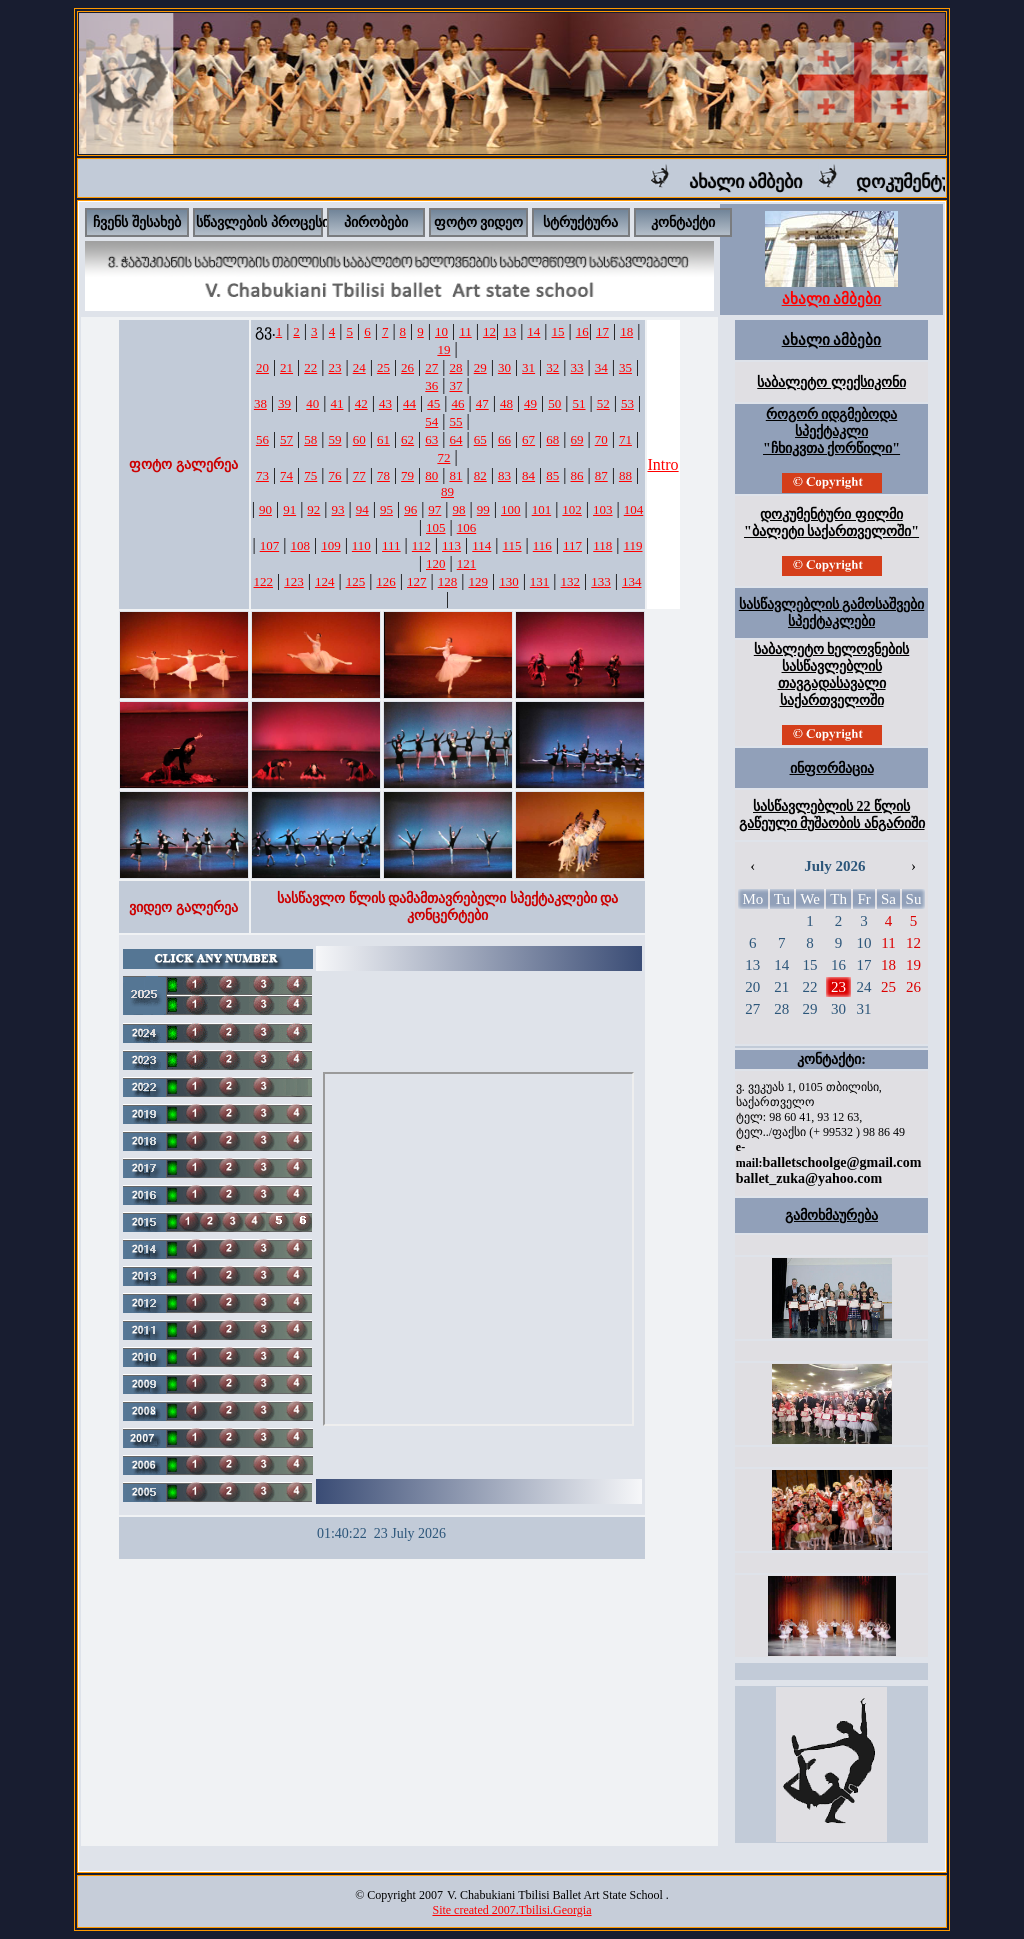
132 (571, 581)
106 (467, 527)
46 (458, 403)
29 (480, 367)
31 (528, 367)
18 (626, 331)
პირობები (376, 222)
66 (504, 439)
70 (601, 439)
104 (634, 509)
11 (465, 331)
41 (336, 403)
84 (528, 475)
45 (433, 403)
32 (552, 367)
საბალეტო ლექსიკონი (831, 382)
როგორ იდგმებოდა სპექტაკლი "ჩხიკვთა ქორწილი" (831, 431)
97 (434, 509)
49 (530, 403)
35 (625, 367)
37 (456, 385)
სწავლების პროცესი (262, 222)
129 (478, 581)
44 (409, 403)
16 (582, 331)
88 (625, 475)
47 (482, 403)
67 (528, 439)
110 (361, 545)
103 (603, 509)
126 (386, 581)
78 (383, 475)
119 (632, 545)
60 (359, 439)
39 (284, 403)
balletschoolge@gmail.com (841, 1162)
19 (443, 349)
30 (504, 367)
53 (627, 403)
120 (436, 563)
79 (407, 475)
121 (467, 563)
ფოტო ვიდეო (479, 222)
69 (577, 439)
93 (338, 509)
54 (431, 421)
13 (509, 331)
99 (483, 509)
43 (385, 403)
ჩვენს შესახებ (137, 222)
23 (334, 367)
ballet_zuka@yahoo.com (809, 1178)
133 (601, 581)
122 (264, 581)
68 (552, 439)
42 (361, 403)
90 (265, 509)
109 (331, 545)
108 (300, 545)
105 (436, 527)
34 (601, 367)
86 (577, 475)
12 (489, 331)
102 (572, 509)
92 (313, 509)
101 (542, 509)
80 (431, 475)
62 (407, 439)
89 (447, 491)
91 (289, 509)
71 (625, 439)
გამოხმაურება (831, 1215)
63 (431, 439)
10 (441, 331)
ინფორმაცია (832, 768)
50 (554, 403)
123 (294, 581)
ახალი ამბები (764, 182)
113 (451, 545)
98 (459, 509)
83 (504, 475)
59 (334, 439)
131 (540, 581)
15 (558, 331)
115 (512, 545)
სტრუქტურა (580, 222)
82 (480, 475)
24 (359, 367)
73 (262, 475)
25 (383, 367)
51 (579, 403)
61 (383, 439)
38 (260, 403)
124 (325, 581)
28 (456, 367)
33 (577, 367)
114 (481, 545)
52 (603, 403)
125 (356, 581)
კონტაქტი (683, 222)
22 (310, 367)
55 (456, 421)
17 (602, 331)
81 (456, 475)
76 (334, 475)
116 (542, 545)
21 (286, 367)
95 (386, 509)
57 (286, 439)
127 (417, 581)
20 (262, 367)
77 (359, 475)
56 (262, 439)
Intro (663, 464)
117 (572, 545)
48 (506, 403)
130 (509, 581)
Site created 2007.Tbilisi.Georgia (511, 1910)
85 (552, 475)
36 (431, 385)
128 (448, 581)
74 (286, 475)
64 (456, 439)
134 (632, 581)
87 (601, 475)
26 (407, 367)
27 (431, 367)
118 (602, 545)
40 (312, 403)
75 (310, 475)
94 (362, 509)
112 (421, 545)
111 (391, 545)
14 (533, 331)
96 (410, 509)
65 (480, 439)
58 (310, 439)
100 (511, 509)
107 (270, 545)
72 (443, 457)
